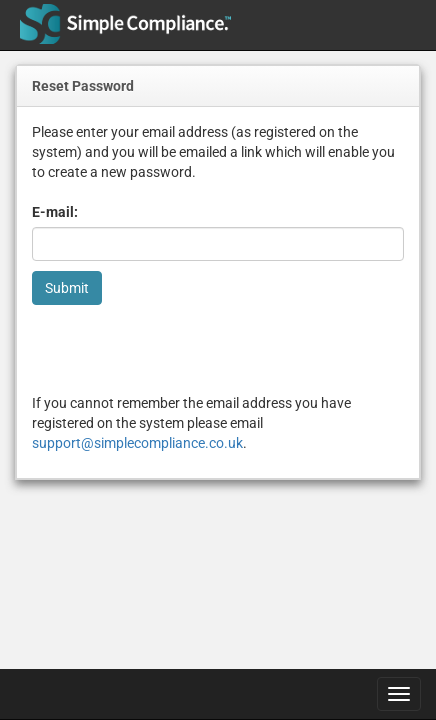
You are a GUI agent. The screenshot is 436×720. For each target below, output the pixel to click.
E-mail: (55, 212)
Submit (67, 288)
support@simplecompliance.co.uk (137, 443)
